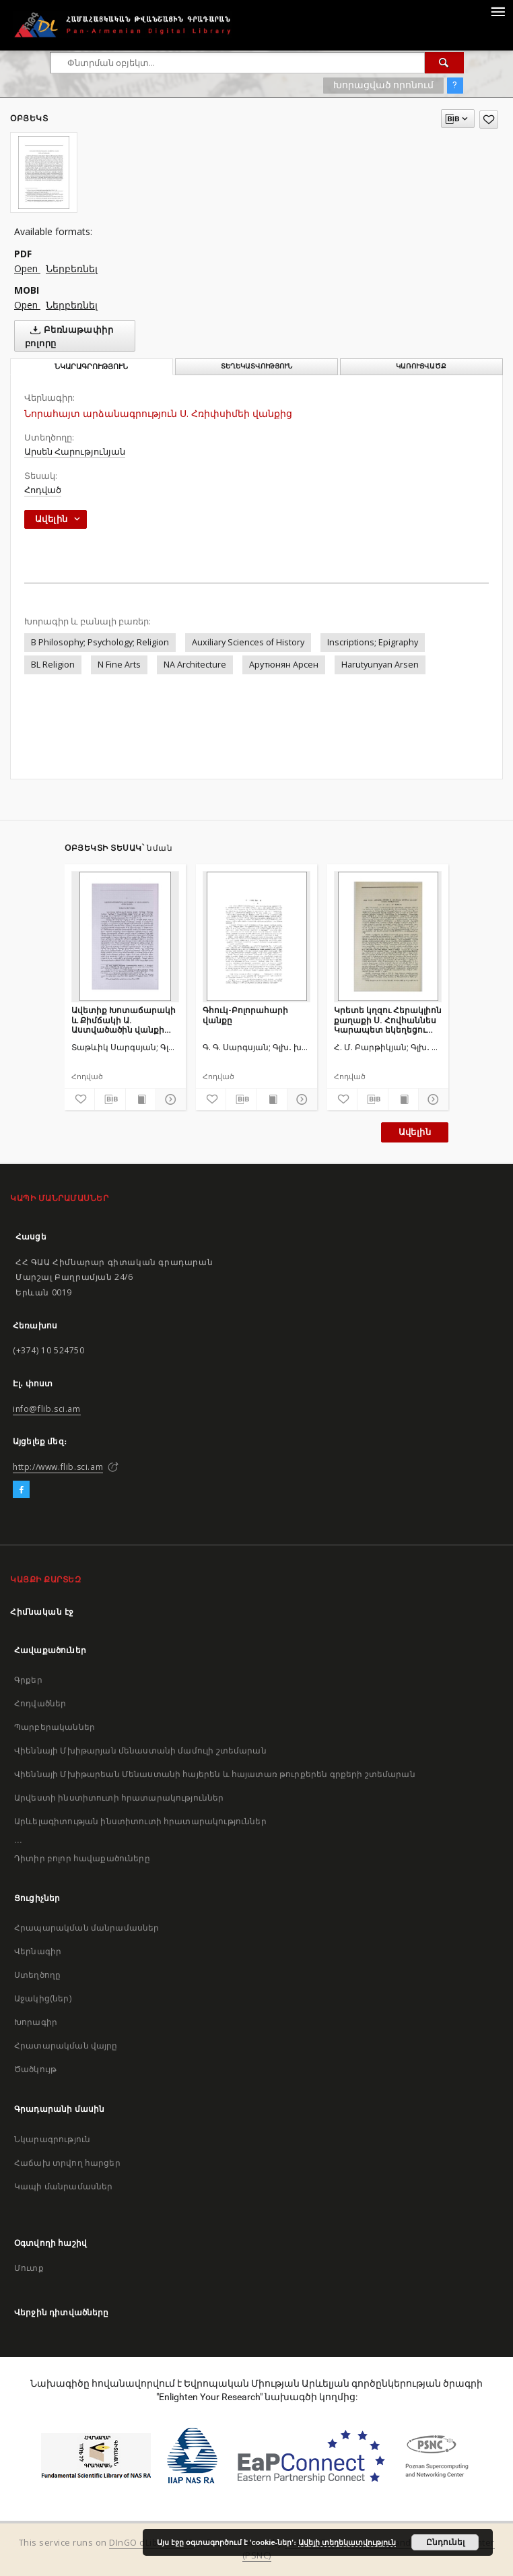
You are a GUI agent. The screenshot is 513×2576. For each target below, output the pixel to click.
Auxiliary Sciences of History (248, 642)
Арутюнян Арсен (283, 664)
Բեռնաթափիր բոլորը (69, 335)
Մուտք (29, 2268)
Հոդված (42, 490)
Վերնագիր (37, 1951)
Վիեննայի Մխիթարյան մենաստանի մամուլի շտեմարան (140, 1750)
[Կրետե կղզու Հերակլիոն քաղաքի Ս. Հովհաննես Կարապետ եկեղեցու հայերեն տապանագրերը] (388, 936)
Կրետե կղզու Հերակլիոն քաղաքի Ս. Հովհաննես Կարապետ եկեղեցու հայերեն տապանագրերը (388, 1019)
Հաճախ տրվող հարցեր (67, 2162)
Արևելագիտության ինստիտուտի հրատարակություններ (140, 1821)
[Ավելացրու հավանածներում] (488, 119)
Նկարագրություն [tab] (91, 366)
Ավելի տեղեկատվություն (347, 2542)
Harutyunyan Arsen (380, 664)
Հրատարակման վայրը (66, 2045)
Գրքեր (28, 1679)
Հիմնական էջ (42, 1611)
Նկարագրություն (52, 2139)
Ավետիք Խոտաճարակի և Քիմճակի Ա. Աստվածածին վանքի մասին (123, 1019)
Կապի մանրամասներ (63, 2186)
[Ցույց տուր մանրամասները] (169, 1099)
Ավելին (415, 1132)
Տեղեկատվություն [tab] (256, 366)
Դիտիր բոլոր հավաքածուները (82, 1858)
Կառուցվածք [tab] (421, 366)
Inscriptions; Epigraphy (372, 642)
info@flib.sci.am (47, 1409)
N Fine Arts (119, 664)
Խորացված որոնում (383, 84)
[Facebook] (21, 1490)
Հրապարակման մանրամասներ (86, 1927)
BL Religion (53, 664)
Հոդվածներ (40, 1703)
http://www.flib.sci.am (58, 1467)
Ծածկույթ (35, 2069)
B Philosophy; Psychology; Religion (100, 642)
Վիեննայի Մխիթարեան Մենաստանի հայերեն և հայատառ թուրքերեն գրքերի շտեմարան (214, 1774)
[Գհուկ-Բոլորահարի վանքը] (256, 936)
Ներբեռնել (72, 268)
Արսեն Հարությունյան (74, 451)
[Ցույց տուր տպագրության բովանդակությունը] (141, 1099)
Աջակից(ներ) (42, 1998)
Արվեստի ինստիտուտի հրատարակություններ (119, 1797)
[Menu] (497, 11)
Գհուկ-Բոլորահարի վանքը (245, 1014)
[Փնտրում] (444, 62)
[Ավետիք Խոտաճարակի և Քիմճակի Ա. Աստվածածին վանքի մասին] (125, 936)
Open (27, 268)
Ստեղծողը (37, 1975)
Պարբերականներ (54, 1727)
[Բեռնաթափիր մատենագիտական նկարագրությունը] (110, 1099)
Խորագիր (35, 2022)
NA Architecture (195, 664)
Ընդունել (445, 2542)
